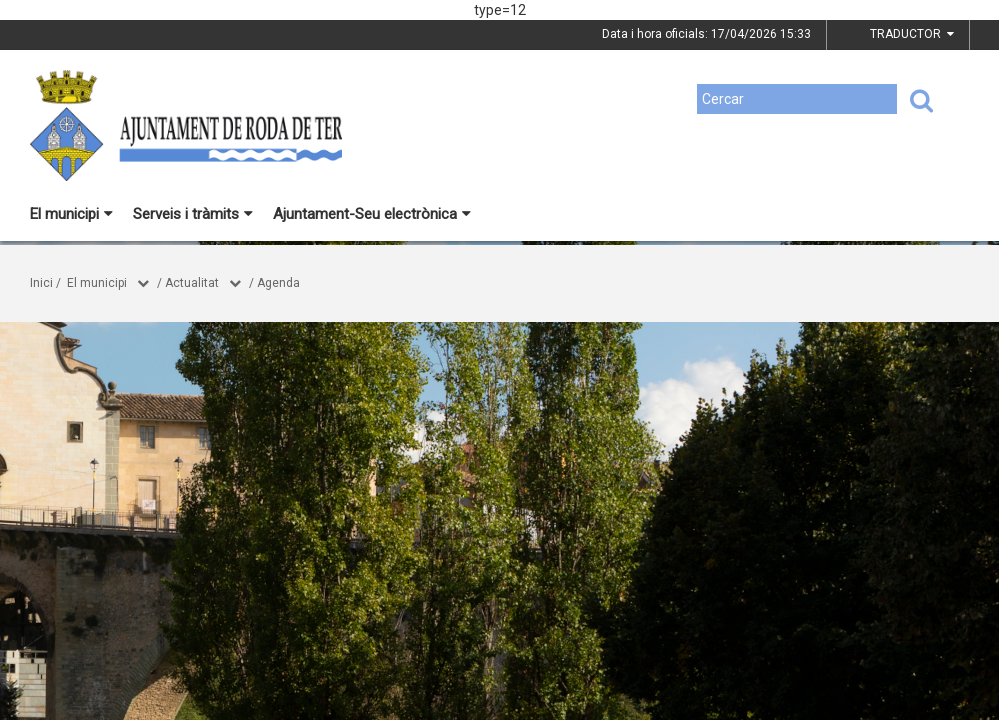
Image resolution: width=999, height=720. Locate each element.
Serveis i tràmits (193, 214)
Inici (41, 283)
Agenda (278, 283)
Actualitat (192, 283)
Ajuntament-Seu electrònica (372, 214)
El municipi (71, 214)
